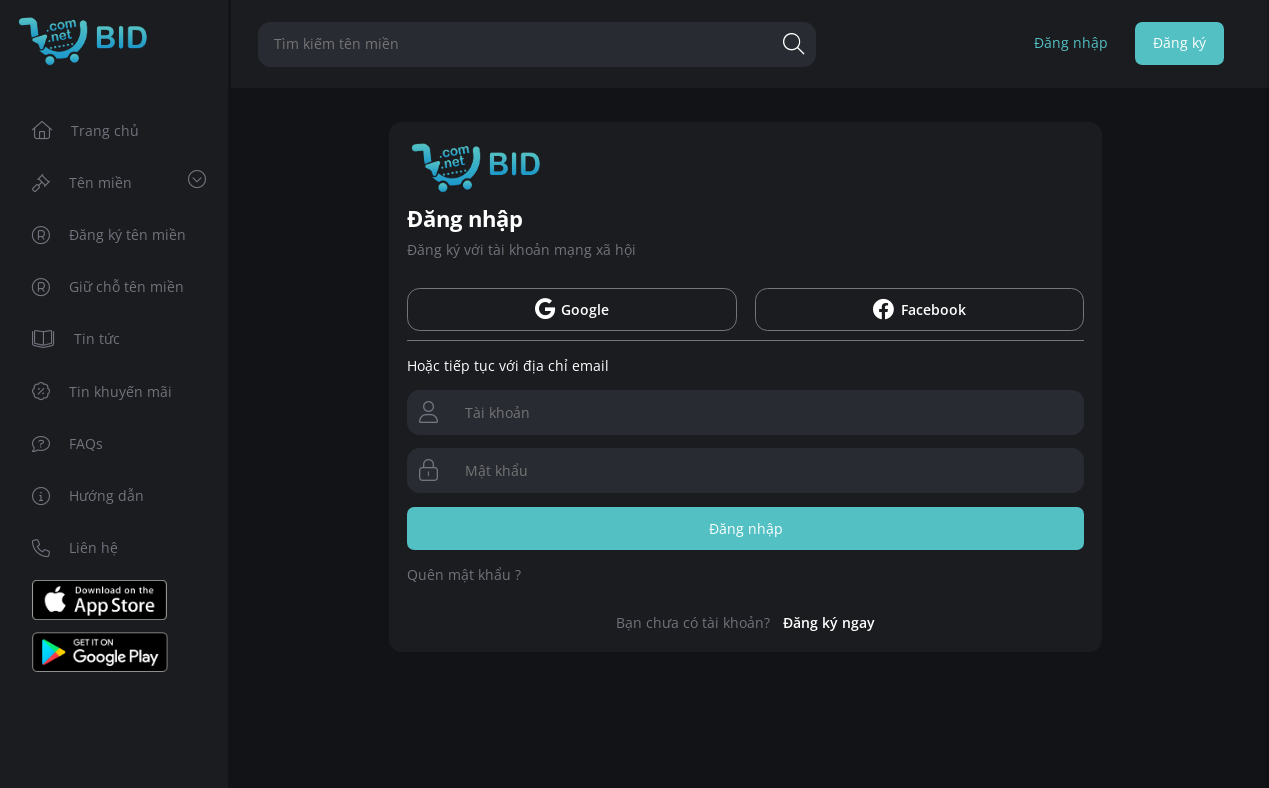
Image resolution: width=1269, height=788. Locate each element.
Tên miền (119, 181)
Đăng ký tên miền (109, 234)
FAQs (68, 443)
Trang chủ (86, 130)
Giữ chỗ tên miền (108, 286)
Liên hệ (75, 547)
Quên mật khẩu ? (464, 574)
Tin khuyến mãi (102, 391)
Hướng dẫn (88, 495)
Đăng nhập (1071, 42)
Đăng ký (1179, 42)
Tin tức (76, 338)
